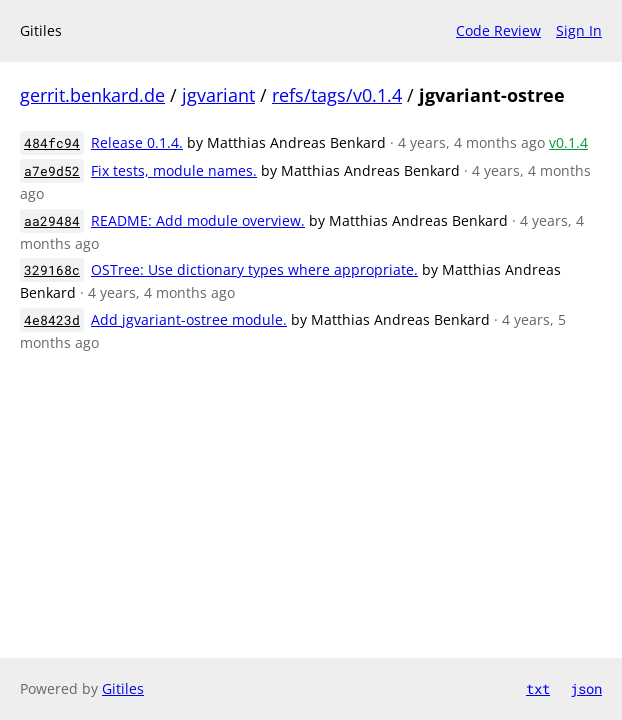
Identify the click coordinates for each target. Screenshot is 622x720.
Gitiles (123, 688)
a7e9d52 (52, 171)
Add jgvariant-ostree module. (189, 319)
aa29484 (52, 221)
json (586, 688)
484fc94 (52, 143)
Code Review (498, 30)
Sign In (579, 30)
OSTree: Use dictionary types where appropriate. (254, 269)
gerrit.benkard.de (92, 95)
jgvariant (218, 95)
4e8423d (52, 320)
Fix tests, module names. (174, 170)
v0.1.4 (568, 142)
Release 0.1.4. (137, 142)
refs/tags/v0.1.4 (337, 95)
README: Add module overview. (198, 220)
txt (538, 688)
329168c (52, 270)
